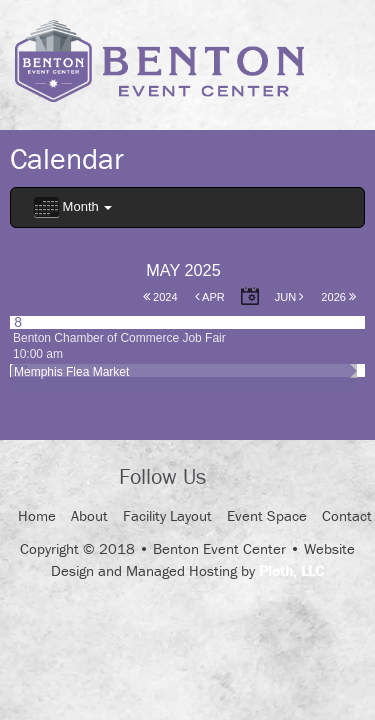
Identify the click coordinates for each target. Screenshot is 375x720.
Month (73, 207)
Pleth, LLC (291, 570)
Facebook (239, 478)
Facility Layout (167, 515)
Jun (290, 297)
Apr (210, 297)
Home (37, 515)
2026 (338, 297)
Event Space (267, 515)
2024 (160, 297)
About (89, 515)
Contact (347, 515)
